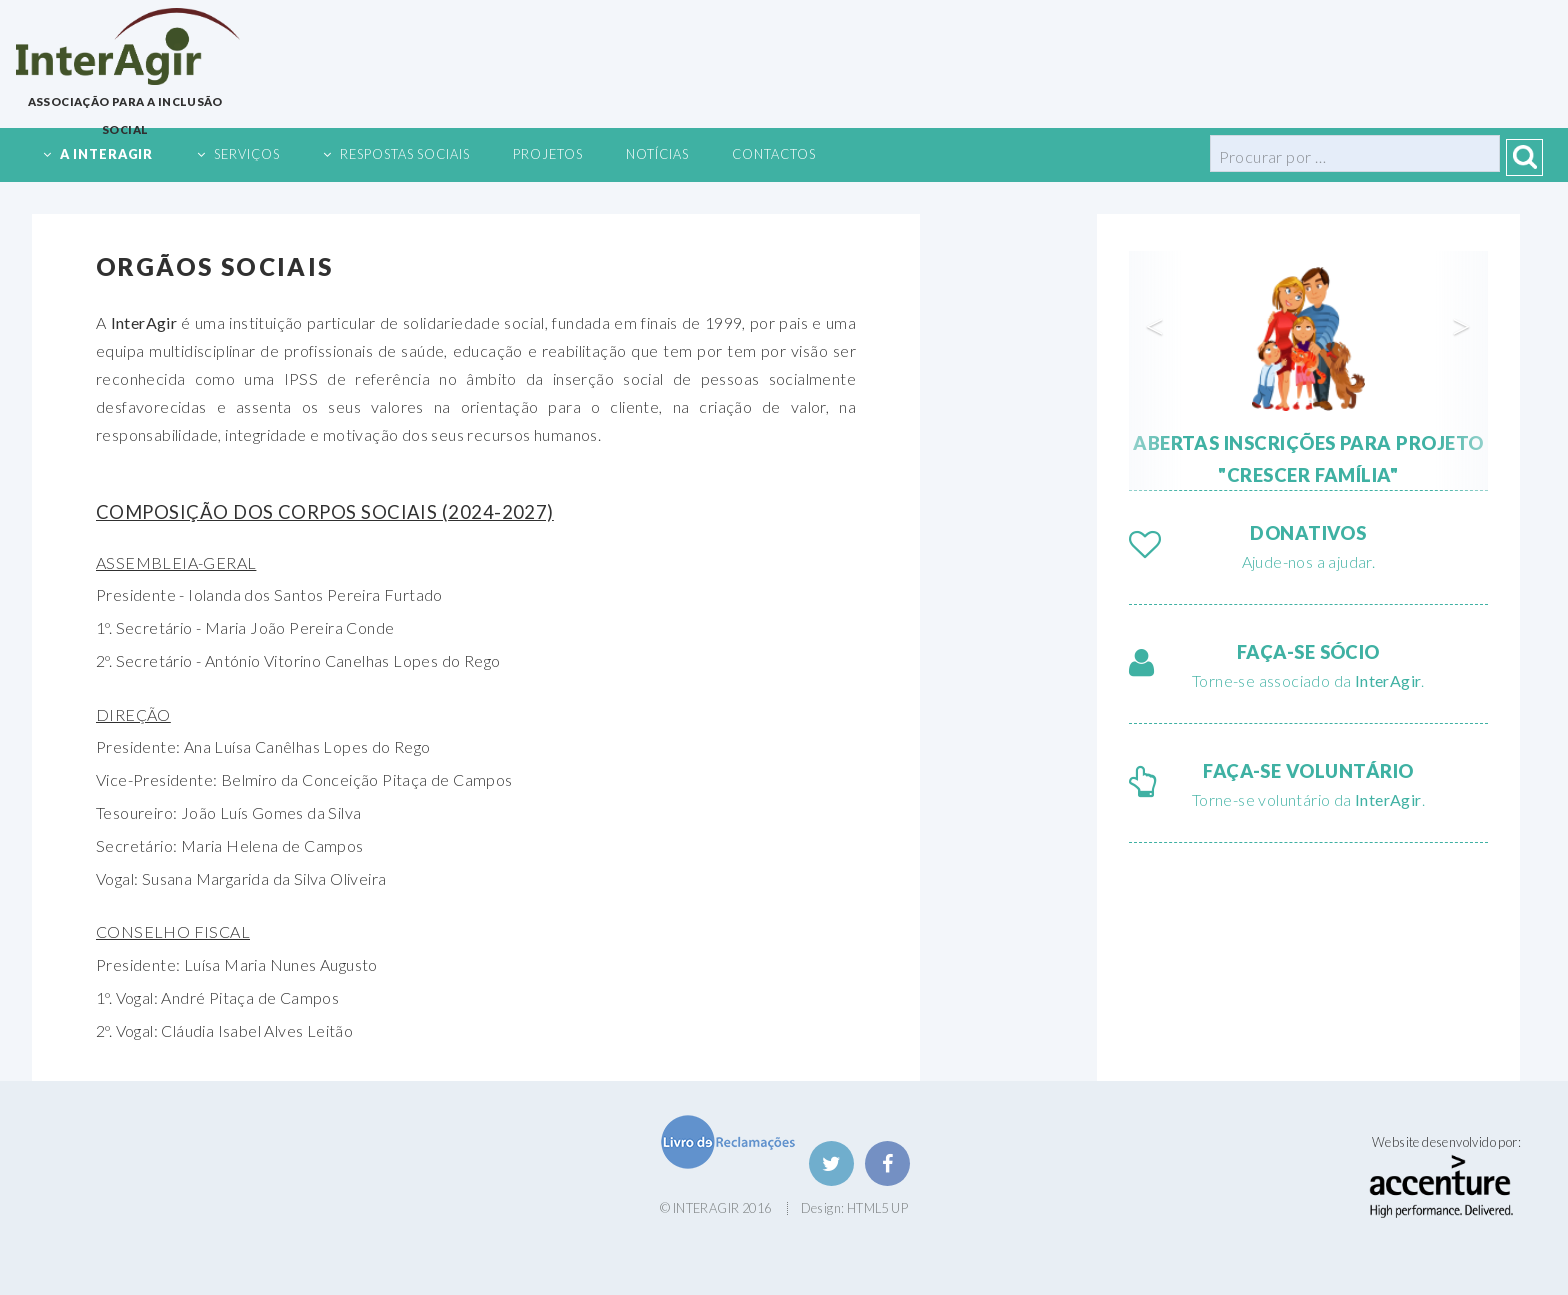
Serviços (247, 154)
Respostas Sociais (404, 154)
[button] (1156, 371)
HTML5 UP (877, 1208)
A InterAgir (107, 154)
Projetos (548, 154)
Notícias (657, 154)
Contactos (774, 154)
